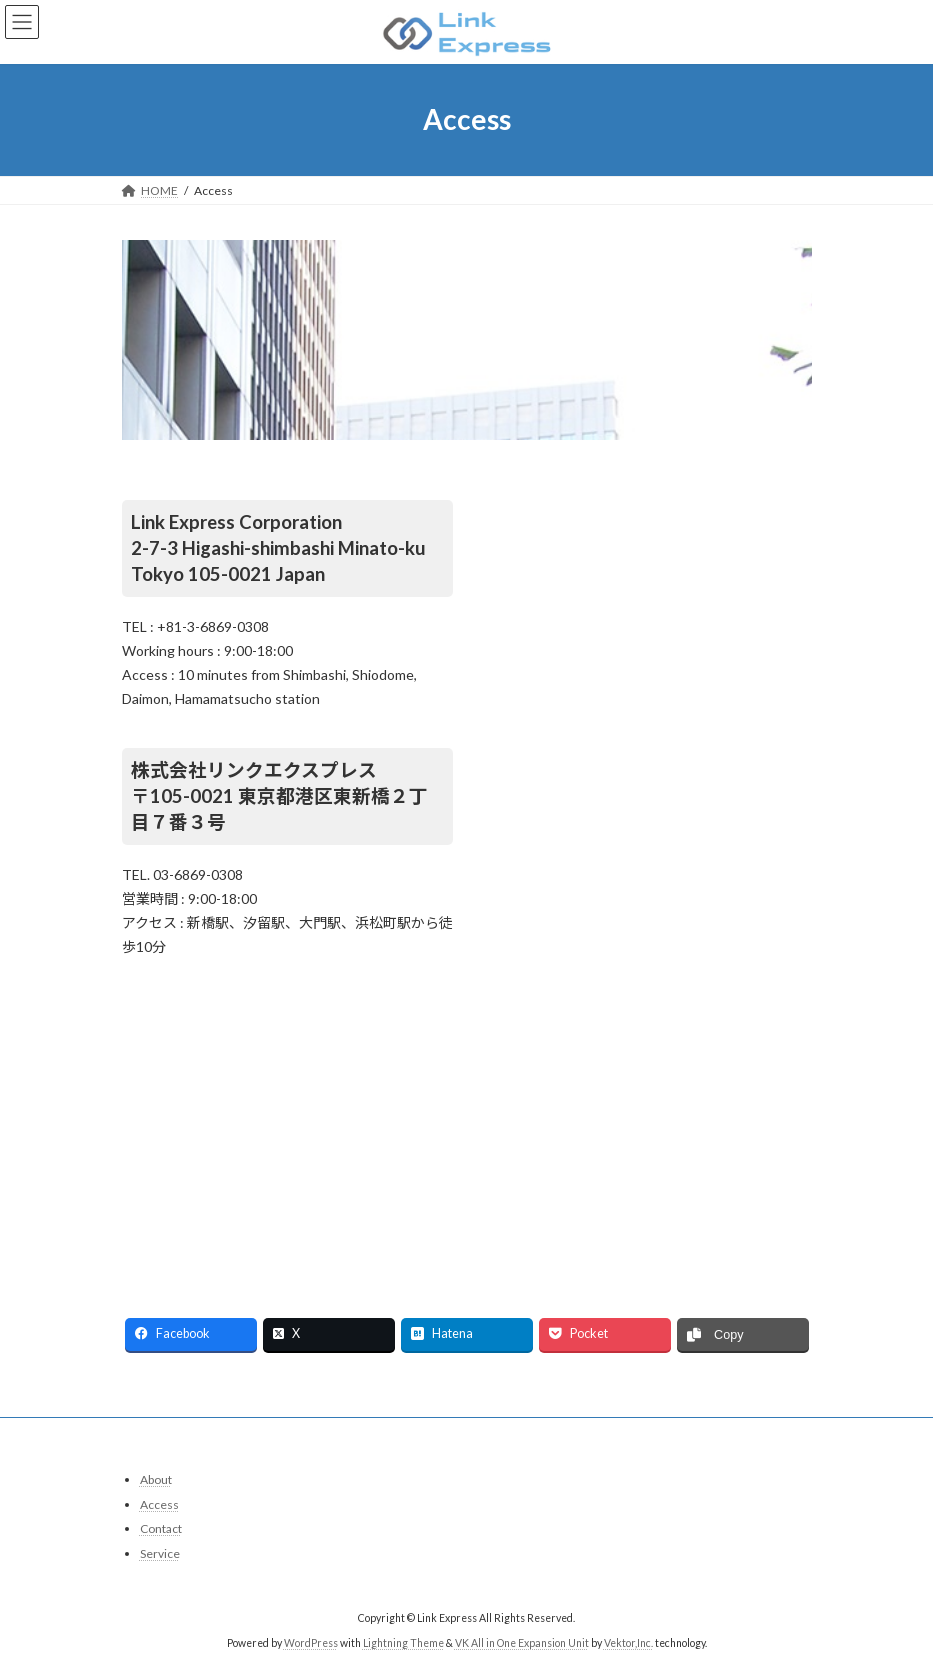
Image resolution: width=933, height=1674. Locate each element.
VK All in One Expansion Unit (522, 1643)
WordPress (311, 1643)
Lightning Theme (403, 1643)
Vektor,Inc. (628, 1643)
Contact (161, 1528)
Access (159, 1504)
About (156, 1479)
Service (160, 1553)
